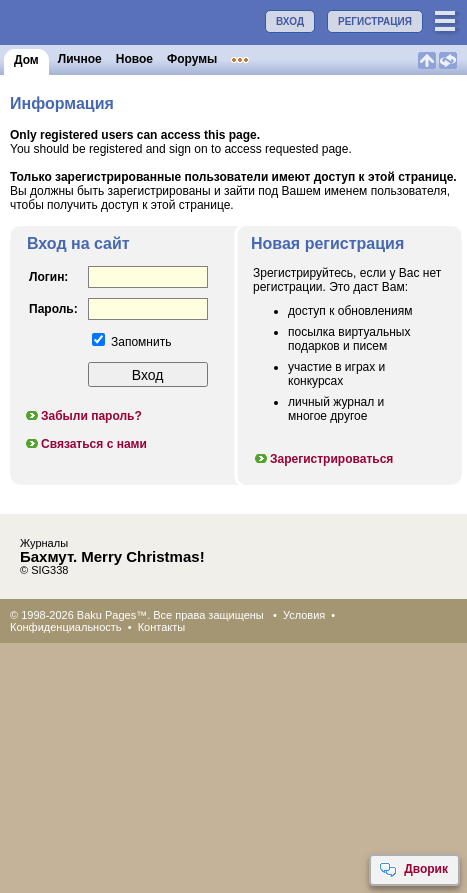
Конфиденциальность (66, 627)
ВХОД (290, 21)
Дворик (413, 870)
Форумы (192, 59)
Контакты (162, 627)
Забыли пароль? (83, 416)
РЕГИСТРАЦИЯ (375, 21)
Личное (80, 59)
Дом (26, 60)
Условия (304, 615)
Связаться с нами (85, 444)
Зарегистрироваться (323, 459)
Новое (134, 59)
